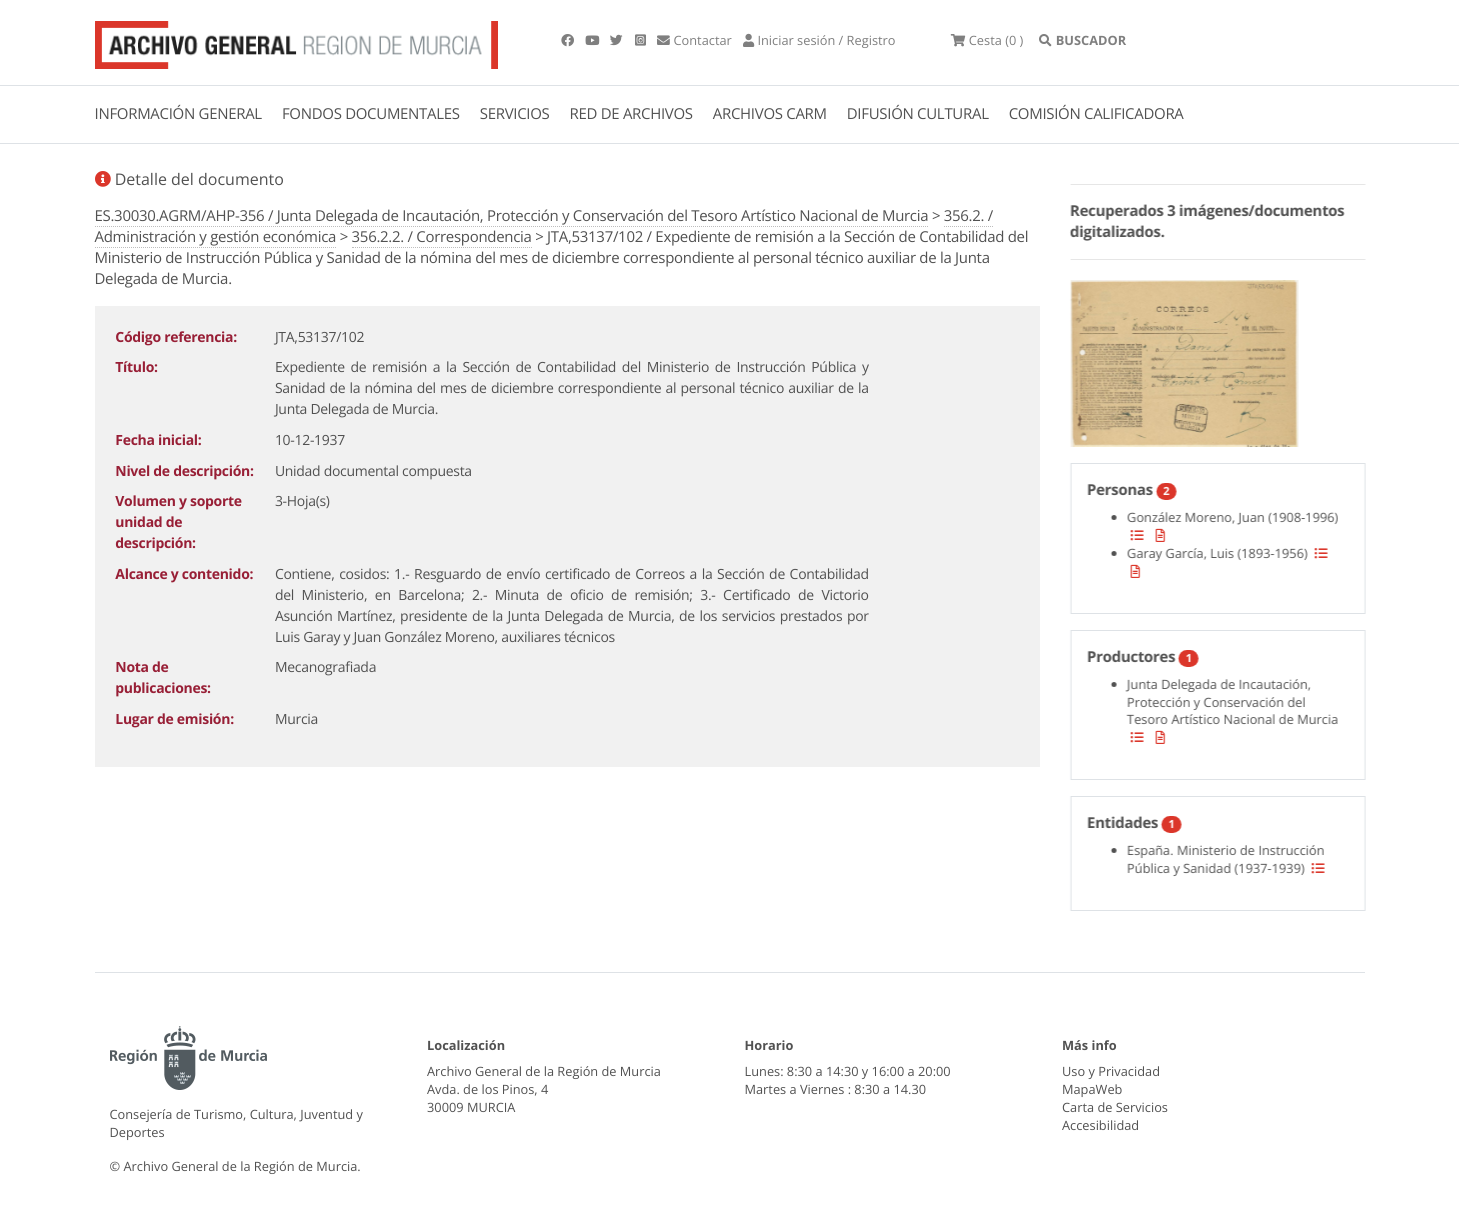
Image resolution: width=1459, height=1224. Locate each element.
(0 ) (987, 40)
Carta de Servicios (1115, 1107)
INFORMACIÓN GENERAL (178, 114)
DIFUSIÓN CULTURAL (918, 114)
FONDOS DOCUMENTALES (371, 114)
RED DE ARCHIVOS (631, 114)
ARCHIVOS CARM (770, 114)
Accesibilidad (1100, 1125)
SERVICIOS (515, 114)
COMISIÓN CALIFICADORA (1096, 114)
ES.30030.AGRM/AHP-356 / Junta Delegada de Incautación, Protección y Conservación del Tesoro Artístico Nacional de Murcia (512, 216)
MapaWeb (1092, 1089)
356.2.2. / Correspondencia (442, 237)
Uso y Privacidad (1111, 1071)
